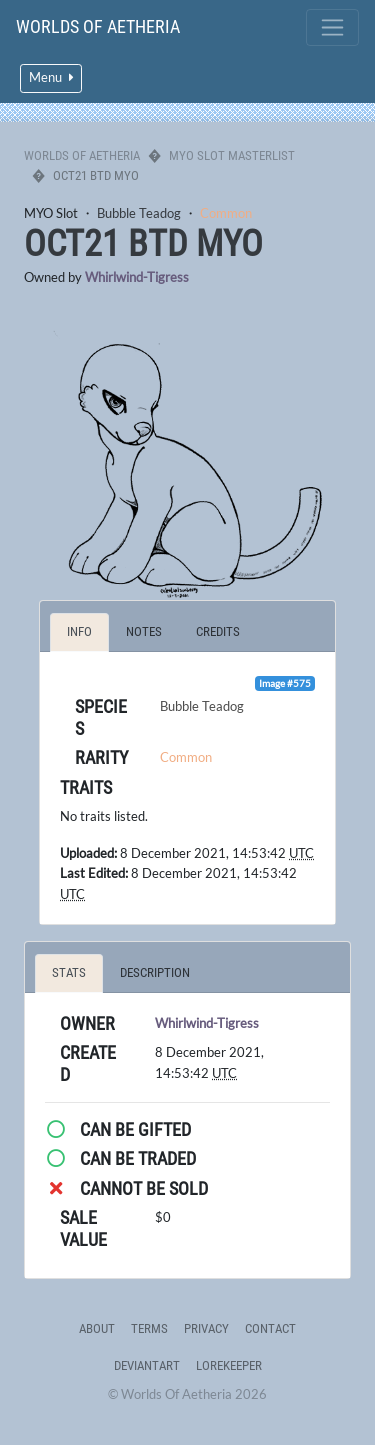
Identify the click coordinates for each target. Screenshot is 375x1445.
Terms (149, 1328)
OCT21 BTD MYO (143, 244)
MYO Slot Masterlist (232, 155)
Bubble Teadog (139, 213)
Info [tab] (79, 631)
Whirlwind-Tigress (137, 277)
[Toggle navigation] (332, 27)
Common (226, 213)
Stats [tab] (69, 972)
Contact (270, 1328)
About (97, 1328)
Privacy (206, 1328)
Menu (51, 77)
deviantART (147, 1365)
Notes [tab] (144, 631)
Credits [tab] (218, 631)
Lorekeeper (229, 1365)
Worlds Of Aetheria (98, 26)
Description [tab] (155, 972)
